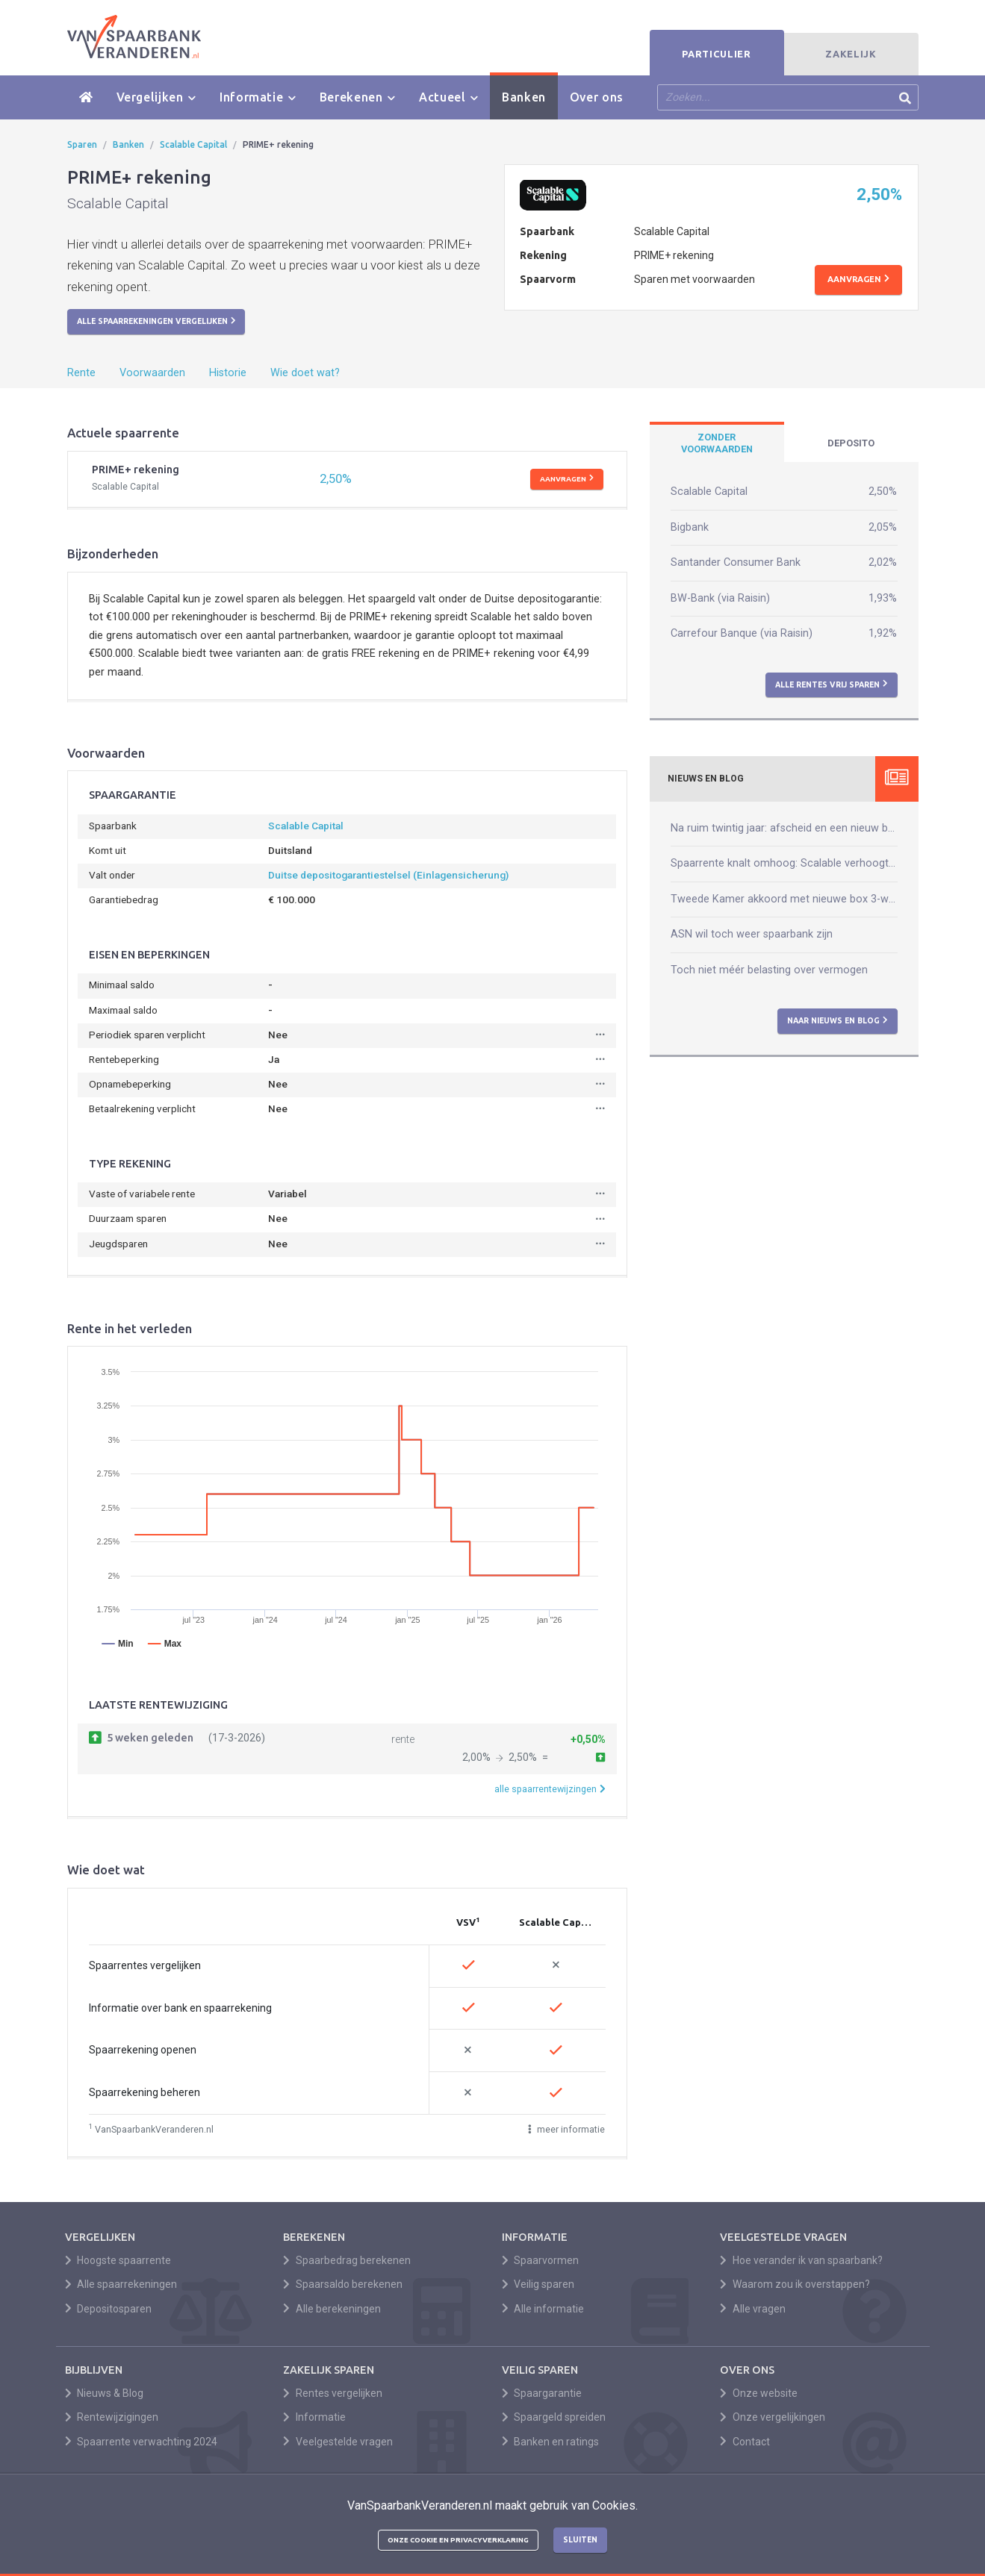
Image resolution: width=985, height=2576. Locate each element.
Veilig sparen (538, 2284)
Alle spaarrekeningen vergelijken (156, 320)
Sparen (82, 144)
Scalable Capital (193, 144)
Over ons (597, 97)
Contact (745, 2442)
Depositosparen (108, 2309)
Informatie (258, 97)
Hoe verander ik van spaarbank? (801, 2260)
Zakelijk (850, 54)
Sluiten (580, 2539)
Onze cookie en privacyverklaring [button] (458, 2540)
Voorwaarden (152, 373)
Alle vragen (753, 2309)
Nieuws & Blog (104, 2393)
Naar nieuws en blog (837, 1020)
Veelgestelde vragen (338, 2442)
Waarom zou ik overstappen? (795, 2284)
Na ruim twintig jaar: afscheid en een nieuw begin (784, 828)
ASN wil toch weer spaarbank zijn (752, 934)
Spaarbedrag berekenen (347, 2260)
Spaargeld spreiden (554, 2417)
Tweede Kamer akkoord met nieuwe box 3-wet (784, 899)
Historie (227, 373)
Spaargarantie (542, 2393)
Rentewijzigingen (112, 2417)
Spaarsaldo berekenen (343, 2284)
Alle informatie (543, 2309)
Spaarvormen (540, 2260)
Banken (524, 97)
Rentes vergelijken (332, 2393)
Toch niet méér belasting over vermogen (769, 970)
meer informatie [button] (567, 2129)
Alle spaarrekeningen (121, 2284)
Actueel (448, 97)
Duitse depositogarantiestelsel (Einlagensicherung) (388, 875)
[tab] (717, 443)
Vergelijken (156, 97)
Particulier (716, 54)
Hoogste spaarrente (118, 2260)
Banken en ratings (551, 2442)
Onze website (759, 2393)
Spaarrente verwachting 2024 (141, 2442)
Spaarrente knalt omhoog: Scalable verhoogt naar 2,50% (784, 863)
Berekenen (357, 97)
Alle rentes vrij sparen (831, 683)
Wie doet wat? (305, 373)
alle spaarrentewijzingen (550, 1788)
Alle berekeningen (332, 2309)
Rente (81, 373)
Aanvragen (858, 279)
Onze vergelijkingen (772, 2417)
